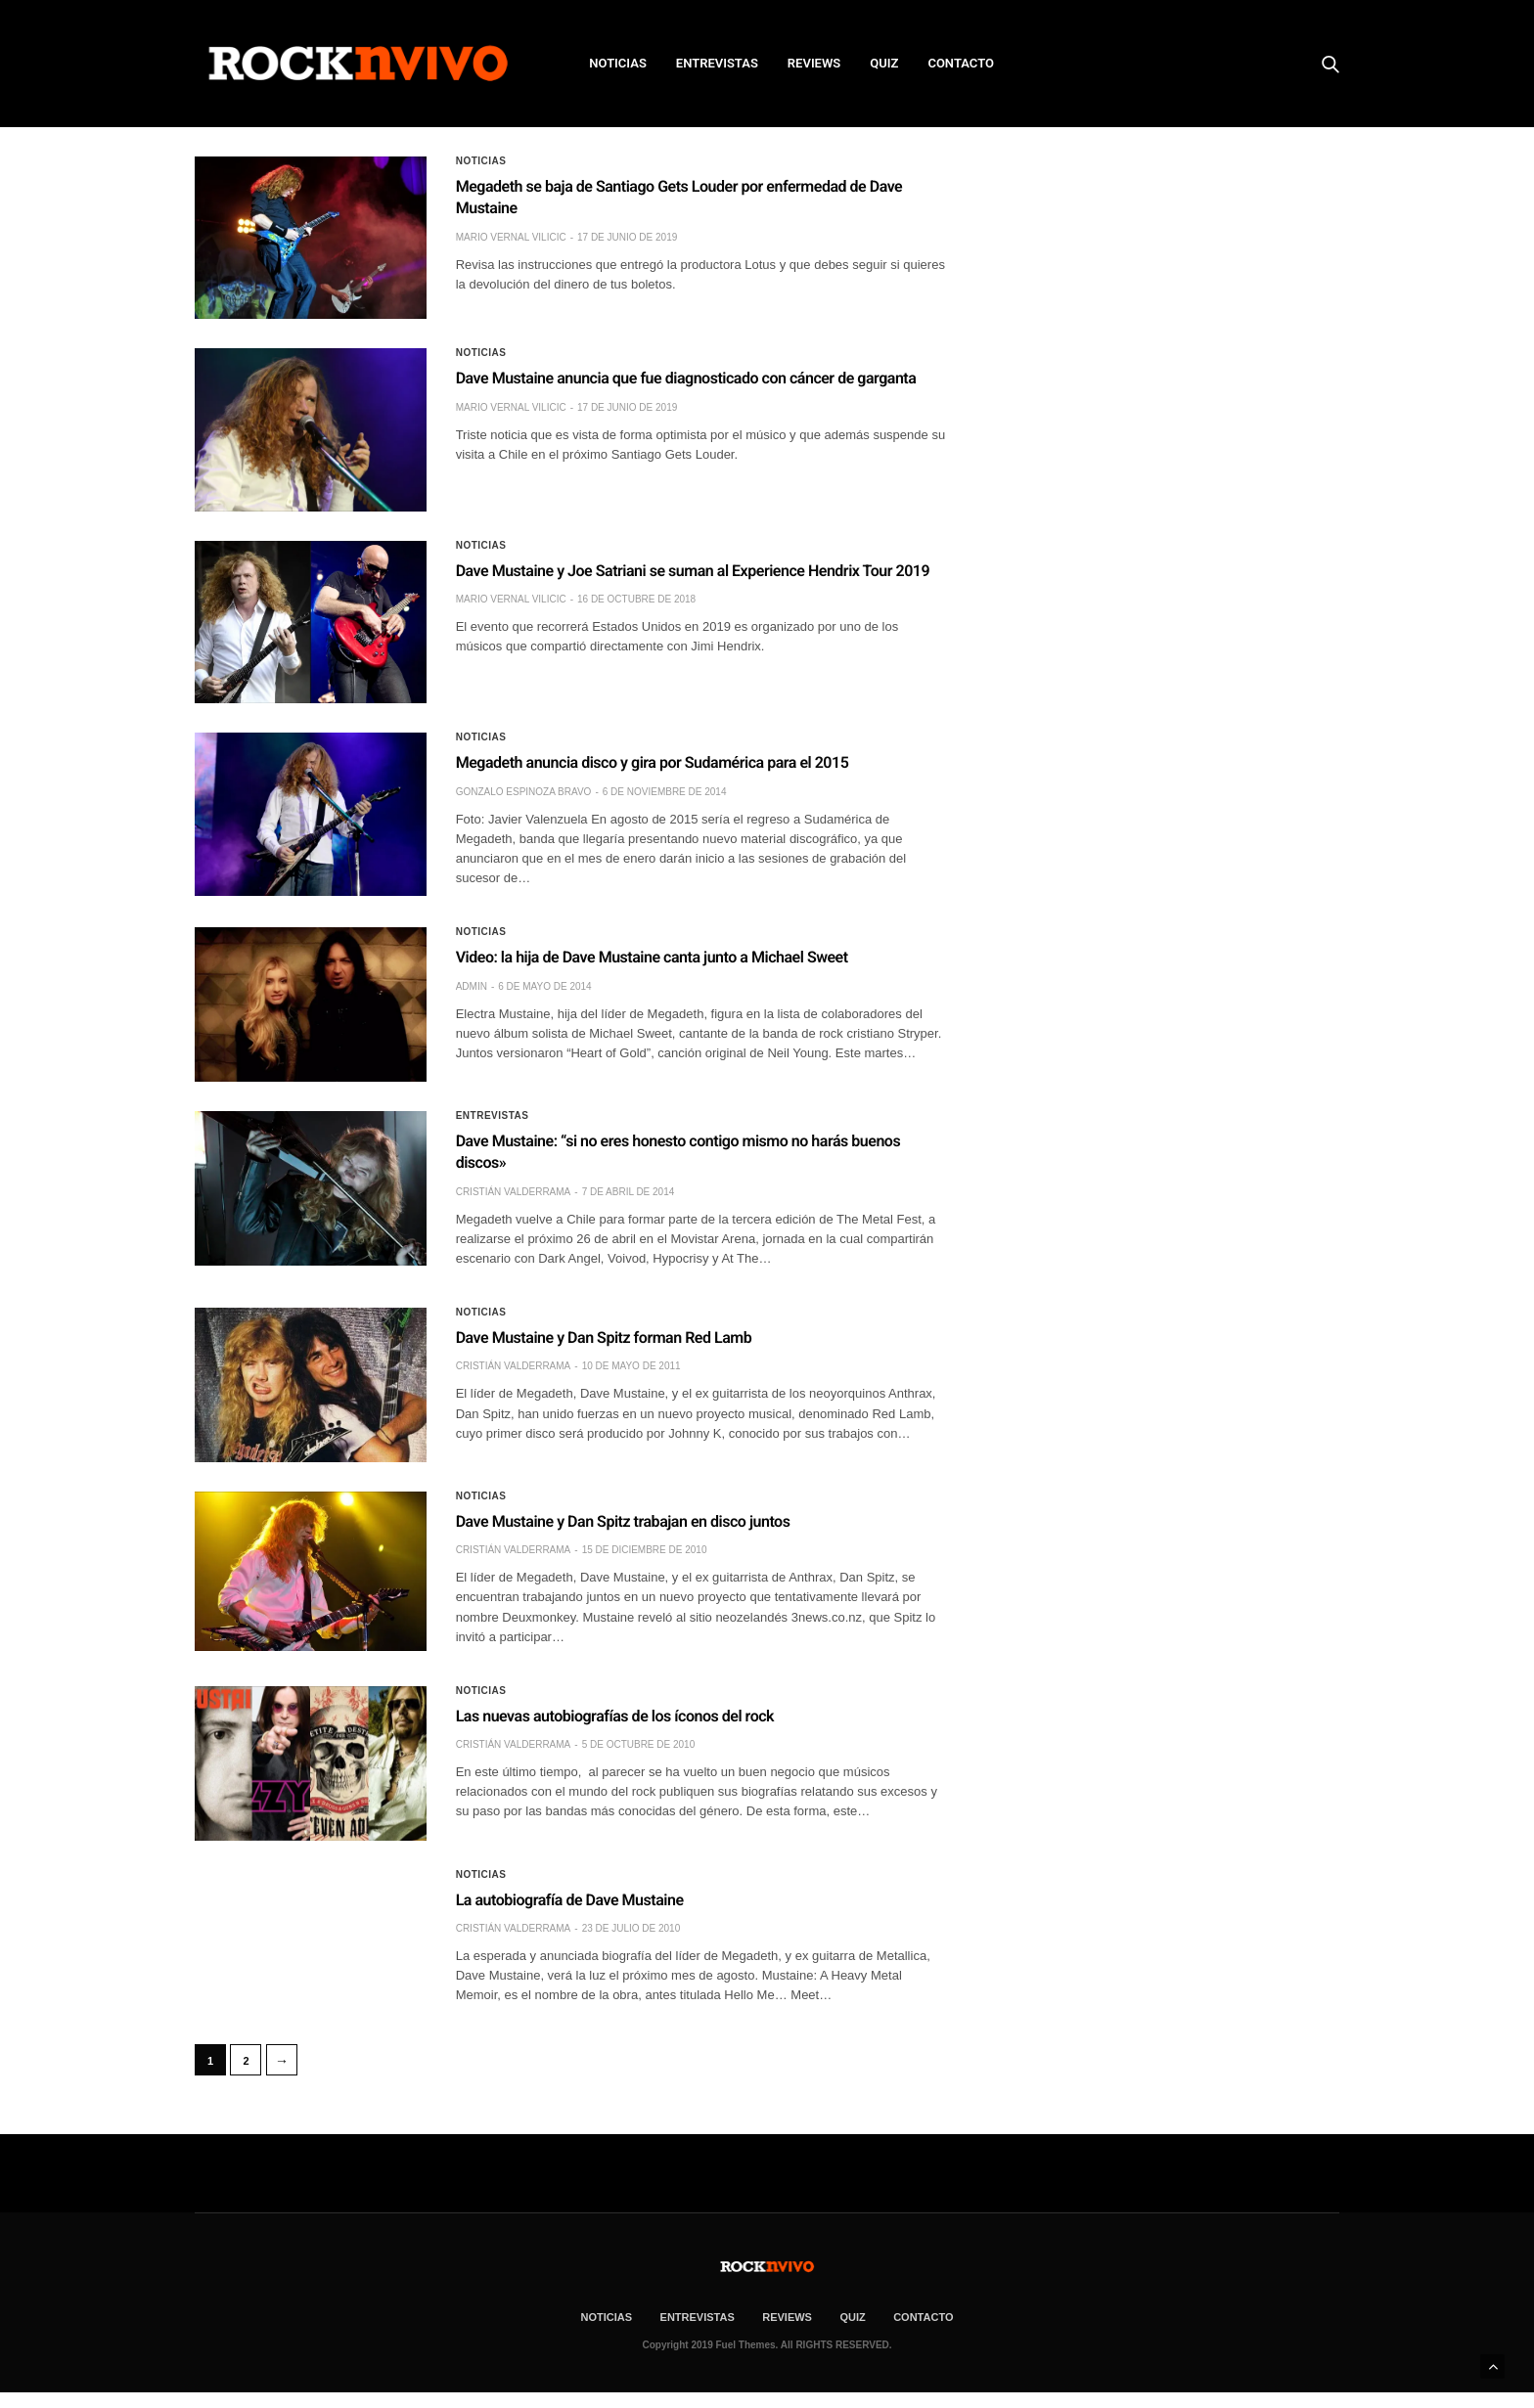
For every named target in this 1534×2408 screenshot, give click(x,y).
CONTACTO (960, 63)
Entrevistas (492, 1116)
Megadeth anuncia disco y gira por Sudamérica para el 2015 (652, 762)
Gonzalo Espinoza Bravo (524, 791)
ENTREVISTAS (717, 63)
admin (471, 986)
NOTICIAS (618, 63)
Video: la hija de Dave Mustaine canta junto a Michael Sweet (652, 957)
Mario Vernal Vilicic (511, 237)
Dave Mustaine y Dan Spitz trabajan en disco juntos (623, 1521)
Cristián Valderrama (513, 1191)
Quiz (884, 63)
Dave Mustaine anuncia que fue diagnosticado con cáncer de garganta (686, 378)
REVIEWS (814, 63)
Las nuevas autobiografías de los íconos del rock (615, 1716)
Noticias (481, 161)
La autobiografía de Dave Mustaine (570, 1900)
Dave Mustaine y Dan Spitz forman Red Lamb (604, 1337)
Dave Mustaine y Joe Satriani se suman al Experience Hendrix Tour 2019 (692, 570)
